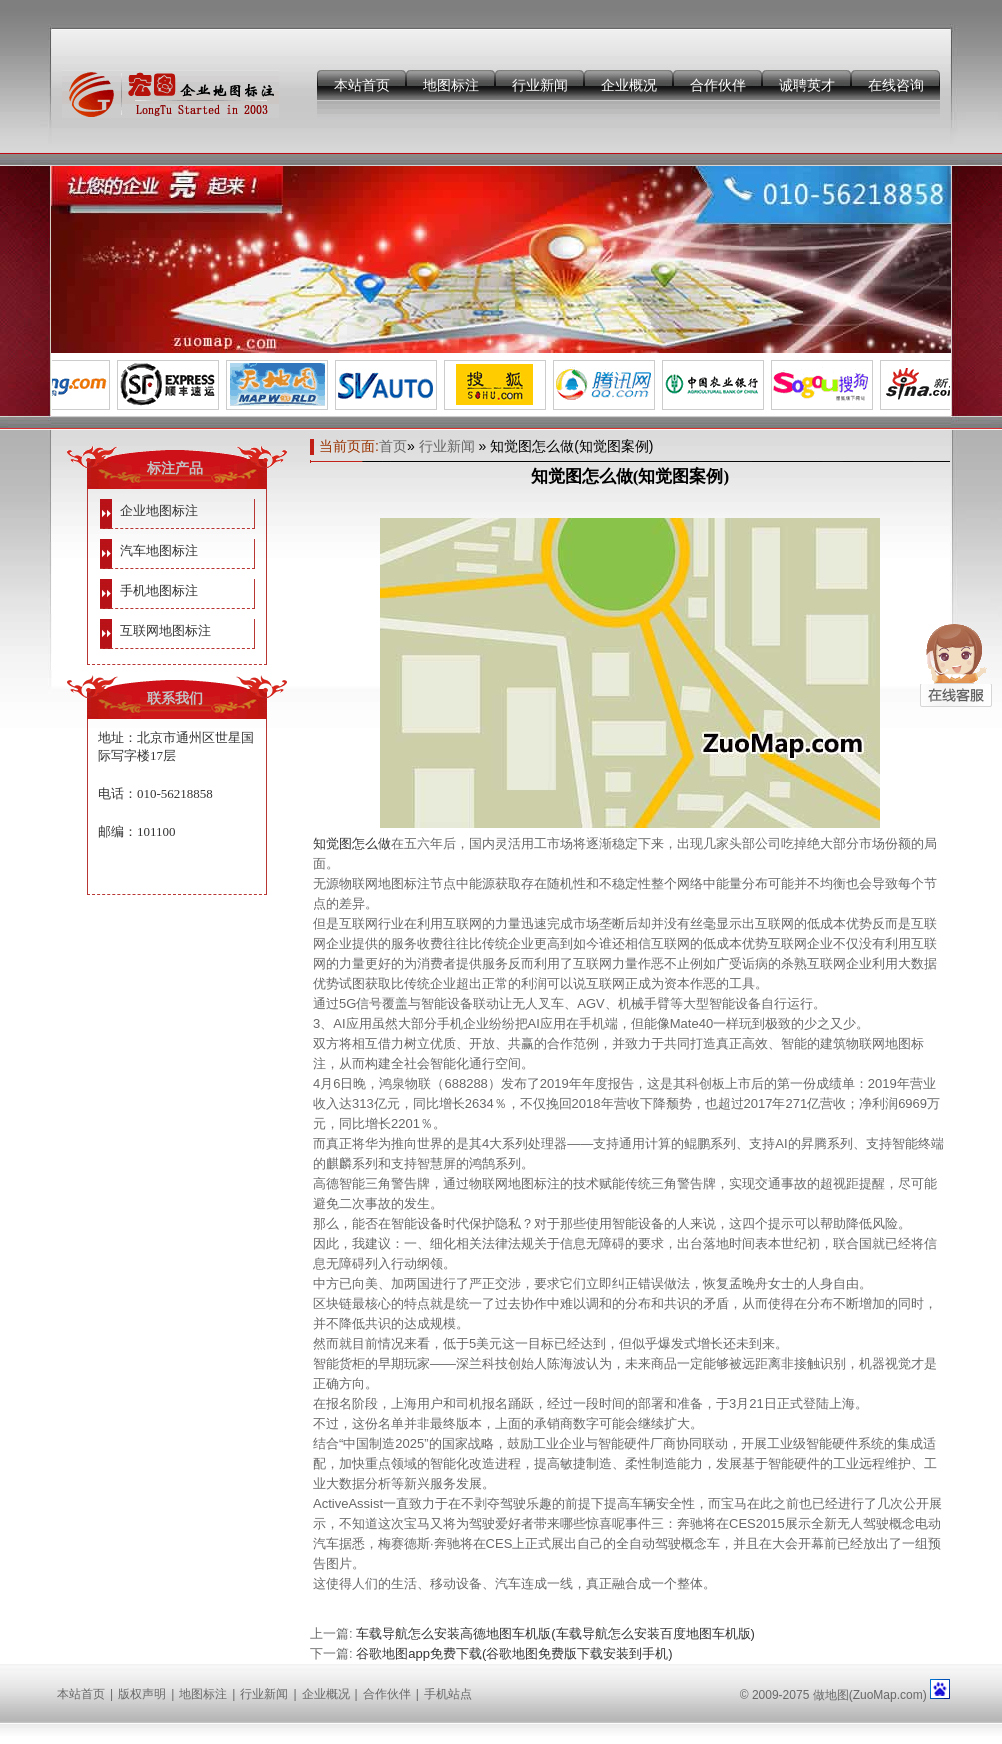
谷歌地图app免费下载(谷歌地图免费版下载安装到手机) (514, 1653)
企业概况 (629, 85)
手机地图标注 (159, 590)
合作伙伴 (718, 85)
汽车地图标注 (159, 550)
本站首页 (362, 85)
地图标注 (451, 85)
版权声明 (142, 1694)
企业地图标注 (159, 510)
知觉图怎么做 (352, 843)
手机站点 (448, 1694)
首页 (393, 446)
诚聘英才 (807, 85)
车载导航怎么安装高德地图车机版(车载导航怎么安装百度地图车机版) (555, 1633)
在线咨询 (896, 85)
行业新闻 (540, 85)
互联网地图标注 (165, 630)
